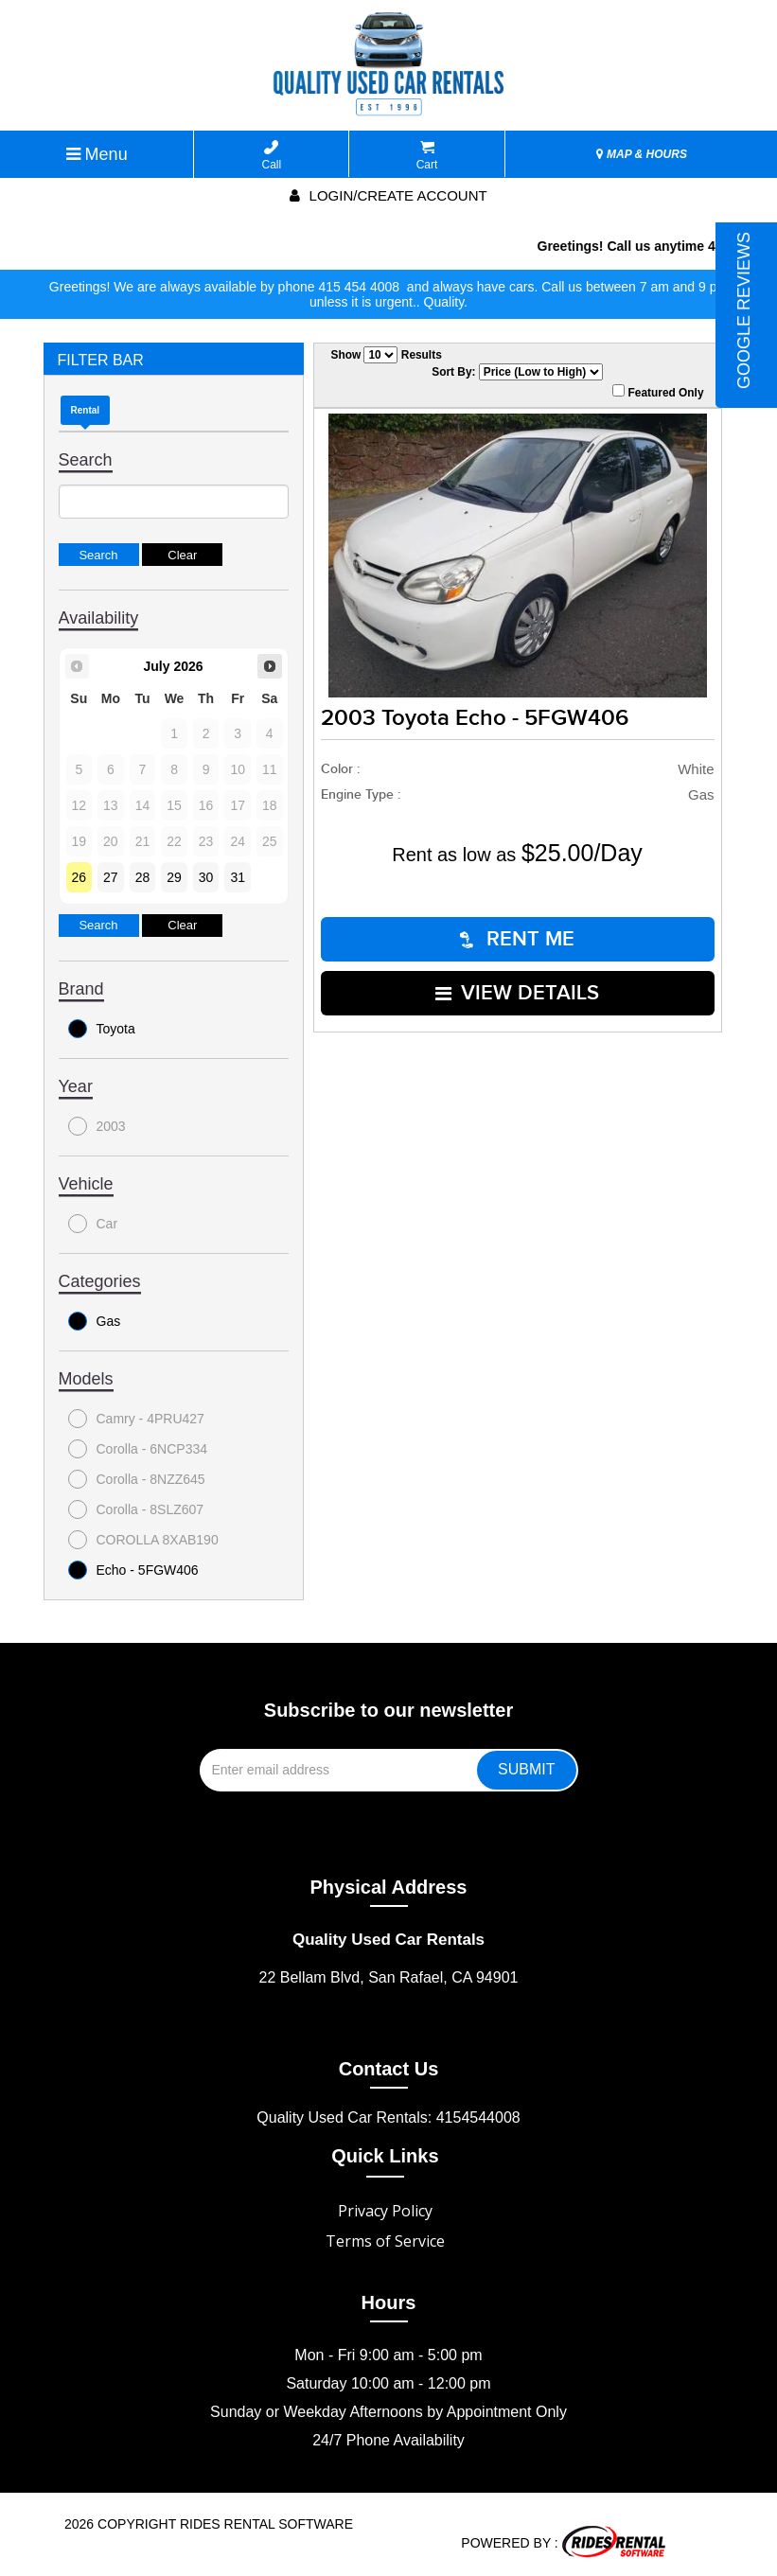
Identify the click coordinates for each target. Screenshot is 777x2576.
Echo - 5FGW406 (133, 1570)
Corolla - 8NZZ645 (136, 1479)
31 (237, 877)
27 (110, 877)
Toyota (101, 1028)
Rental (85, 410)
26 (79, 877)
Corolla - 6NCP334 (138, 1448)
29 (174, 877)
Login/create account (388, 195)
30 (206, 877)
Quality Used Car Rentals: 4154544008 (388, 2117)
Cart (427, 155)
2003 (97, 1126)
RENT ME (517, 939)
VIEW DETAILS (517, 993)
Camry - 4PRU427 (136, 1418)
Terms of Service (385, 2241)
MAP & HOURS (641, 154)
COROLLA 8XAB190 (143, 1539)
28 (142, 877)
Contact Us (389, 2068)
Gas (94, 1321)
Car (93, 1223)
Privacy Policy (385, 2210)
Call (272, 155)
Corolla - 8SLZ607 (136, 1509)
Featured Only (657, 391)
